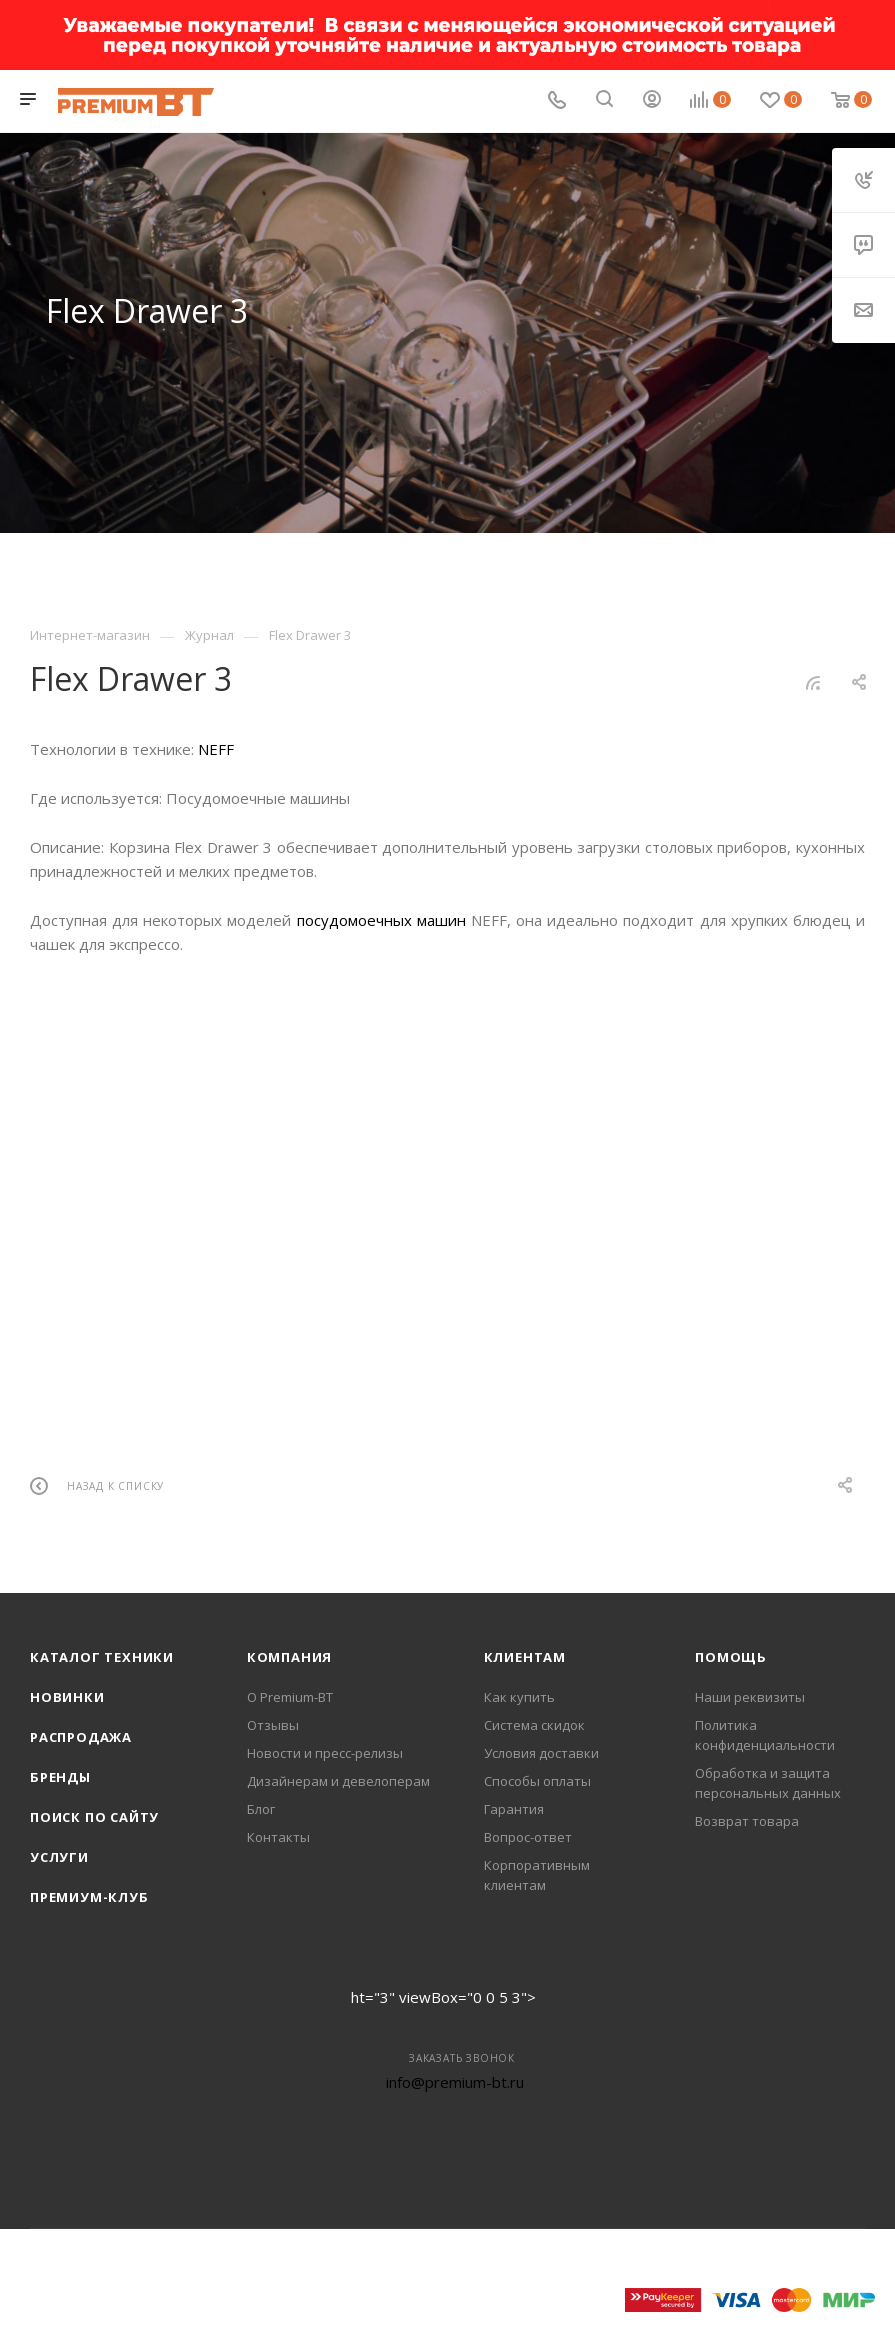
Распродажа (81, 1737)
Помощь (731, 1657)
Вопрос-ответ (528, 1837)
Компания (289, 1657)
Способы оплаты (537, 1781)
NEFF (216, 749)
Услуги (59, 1857)
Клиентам (525, 1657)
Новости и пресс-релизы (325, 1753)
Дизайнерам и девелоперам (338, 1781)
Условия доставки (541, 1753)
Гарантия (514, 1809)
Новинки (67, 1697)
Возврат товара (747, 1821)
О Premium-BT (290, 1697)
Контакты (278, 1837)
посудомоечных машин (381, 920)
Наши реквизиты (750, 1697)
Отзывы (273, 1725)
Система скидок (534, 1725)
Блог (261, 1809)
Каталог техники (102, 1657)
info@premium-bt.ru (455, 2082)
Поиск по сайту (94, 1817)
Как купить (519, 1697)
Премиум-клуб (89, 1897)
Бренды (60, 1777)
